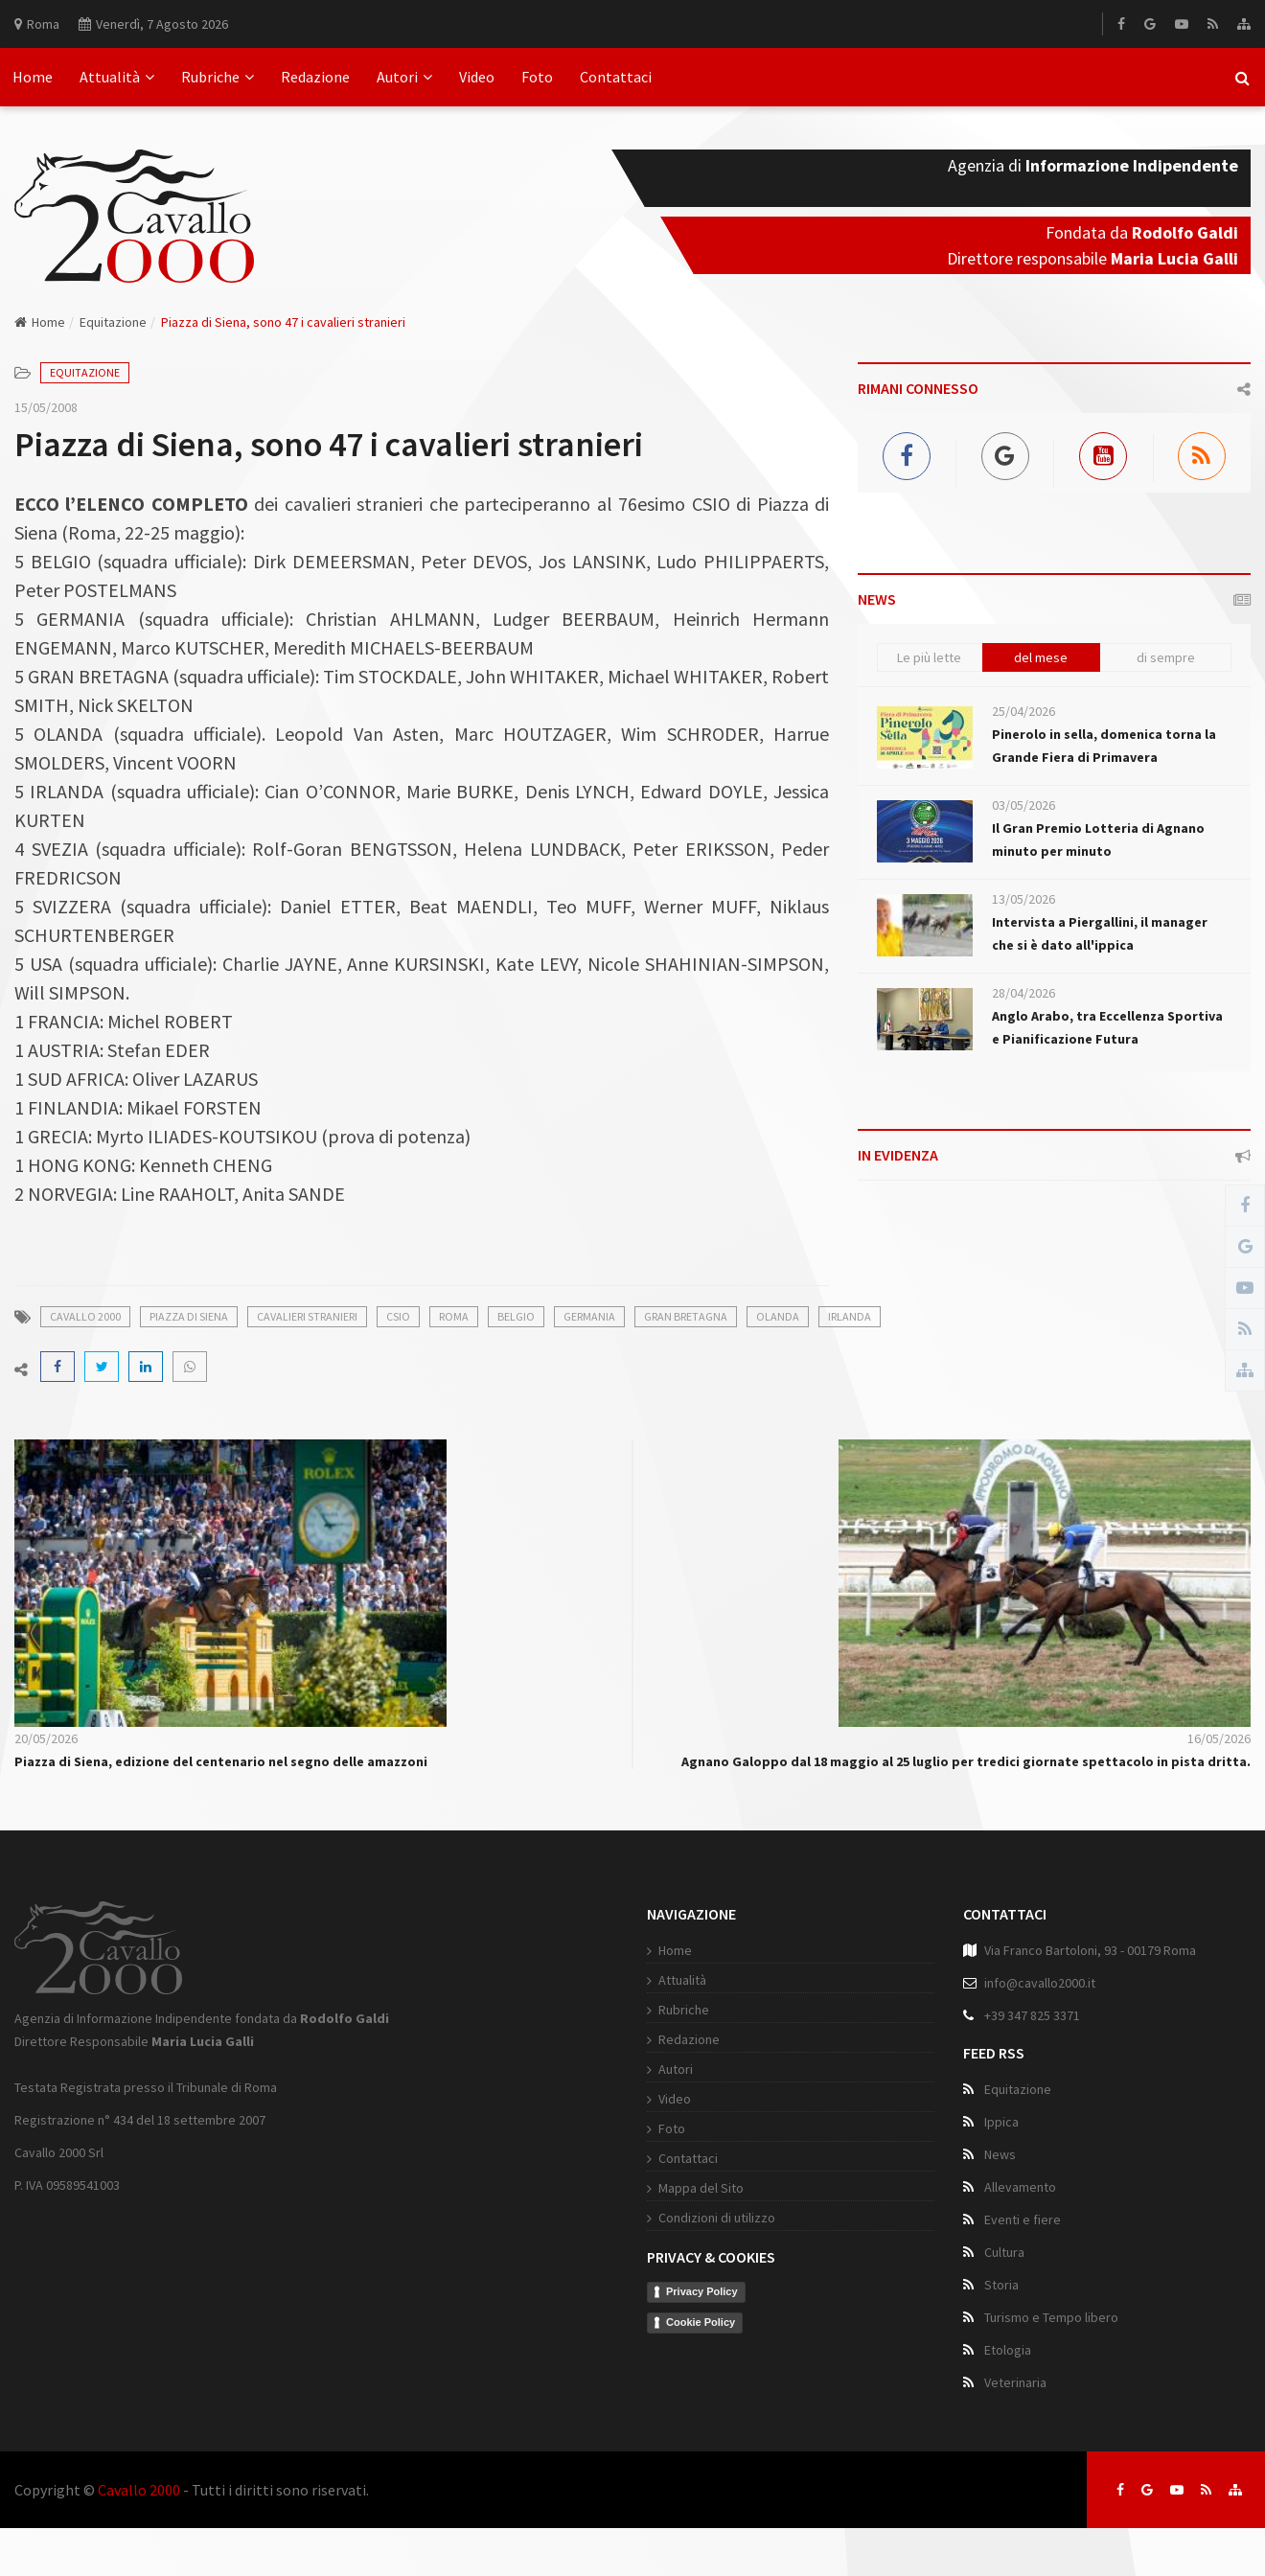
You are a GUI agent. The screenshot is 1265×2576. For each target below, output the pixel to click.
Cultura (1004, 2252)
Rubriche (217, 76)
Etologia (1007, 2349)
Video (476, 76)
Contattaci (616, 76)
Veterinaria (1015, 2382)
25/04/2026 (1023, 711)
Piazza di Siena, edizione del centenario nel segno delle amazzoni (220, 1761)
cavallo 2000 (85, 1316)
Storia (1001, 2284)
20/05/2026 (46, 1738)
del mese (1041, 657)
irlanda (849, 1316)
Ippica (1001, 2121)
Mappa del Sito (701, 2187)
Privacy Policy (702, 2291)
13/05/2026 (1023, 899)
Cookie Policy (700, 2322)
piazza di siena (189, 1316)
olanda (777, 1316)
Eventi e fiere (1022, 2219)
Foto (537, 76)
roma (454, 1316)
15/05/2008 (46, 407)
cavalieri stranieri (307, 1316)
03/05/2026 (1023, 805)
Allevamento (1020, 2187)
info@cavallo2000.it (1039, 1982)
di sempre (1166, 657)
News (1000, 2154)
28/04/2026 (1023, 992)
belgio (516, 1316)
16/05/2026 (1219, 1738)
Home (32, 76)
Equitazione (113, 322)
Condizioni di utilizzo (716, 2217)
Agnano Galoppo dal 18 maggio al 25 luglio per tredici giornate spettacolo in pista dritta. (966, 1761)
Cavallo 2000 (139, 2489)
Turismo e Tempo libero (1051, 2317)
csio (398, 1316)
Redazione (315, 76)
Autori (404, 76)
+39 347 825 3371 (1032, 2015)
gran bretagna (685, 1316)
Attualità (117, 76)
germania (589, 1316)
